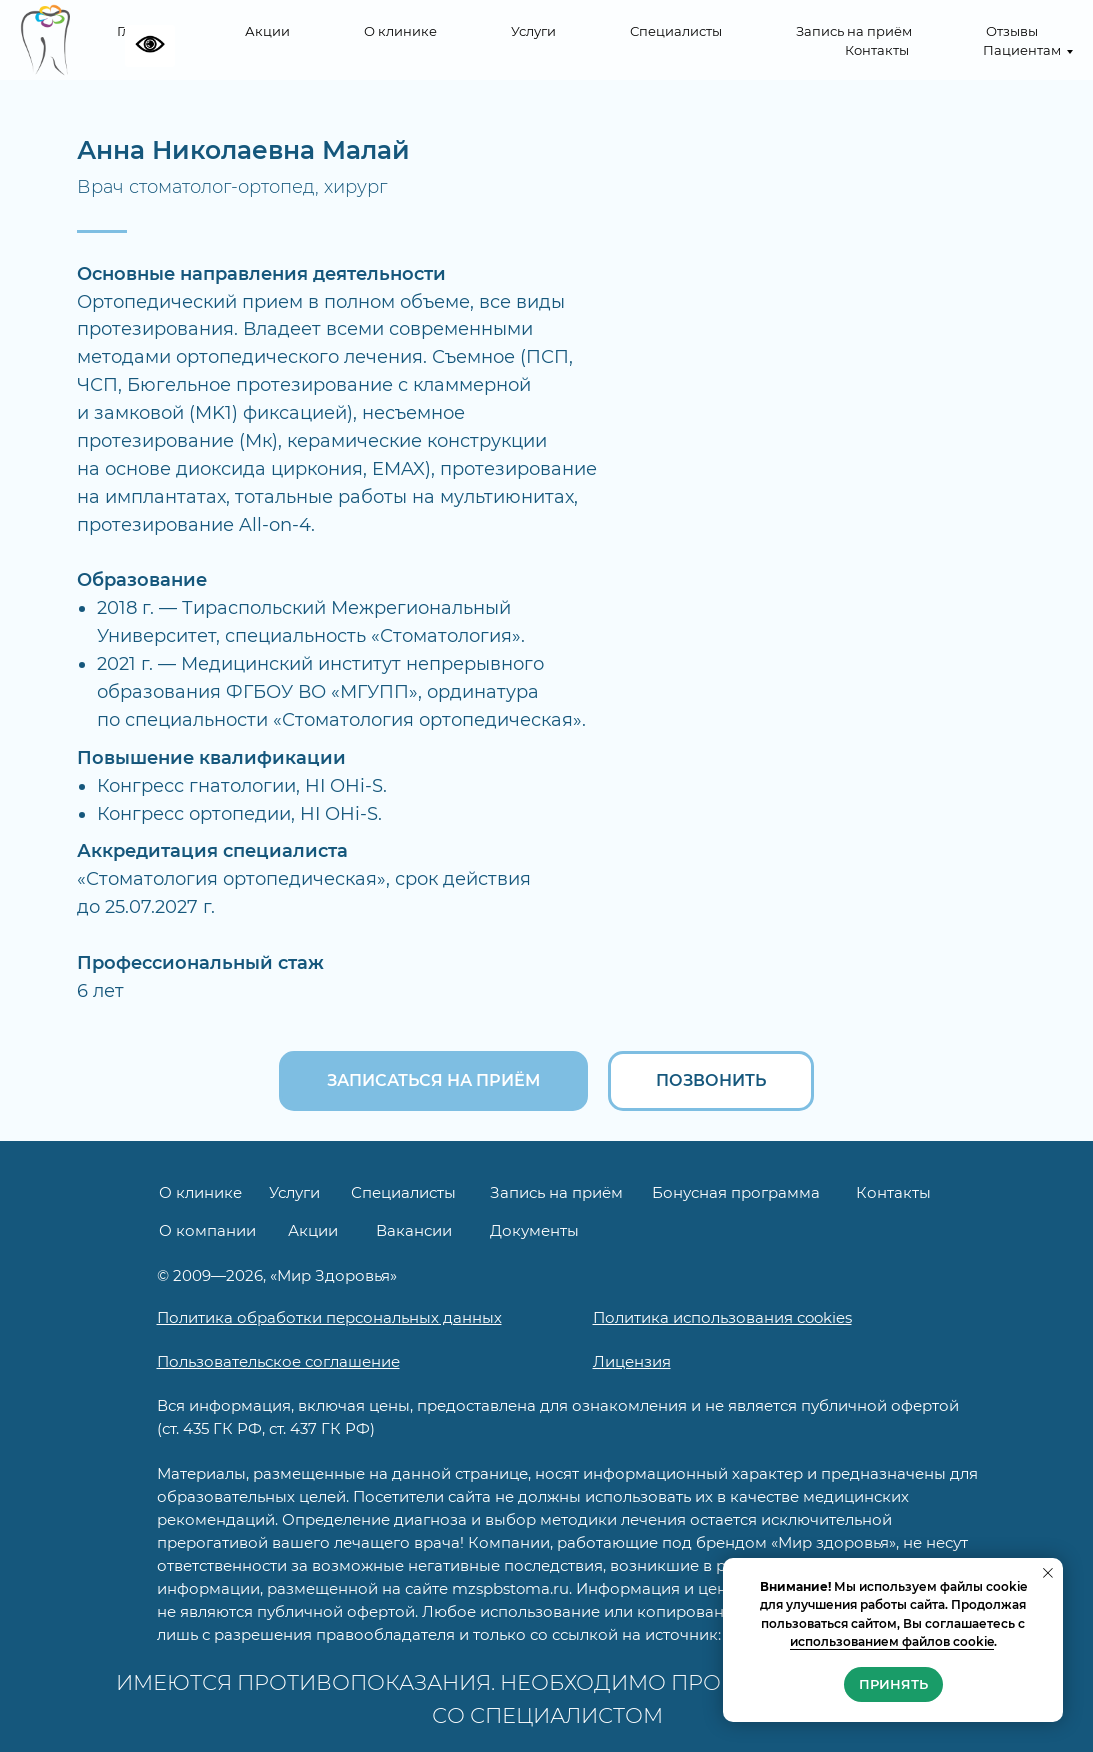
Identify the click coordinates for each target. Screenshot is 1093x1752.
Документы (534, 1230)
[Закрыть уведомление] (1048, 1573)
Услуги (533, 31)
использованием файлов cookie (892, 1641)
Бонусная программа (736, 1192)
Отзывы (1012, 31)
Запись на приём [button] (854, 31)
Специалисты (676, 31)
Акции (267, 31)
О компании (207, 1230)
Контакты (877, 50)
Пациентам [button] (1022, 50)
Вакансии (414, 1230)
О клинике (400, 31)
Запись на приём (556, 1192)
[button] (433, 1081)
